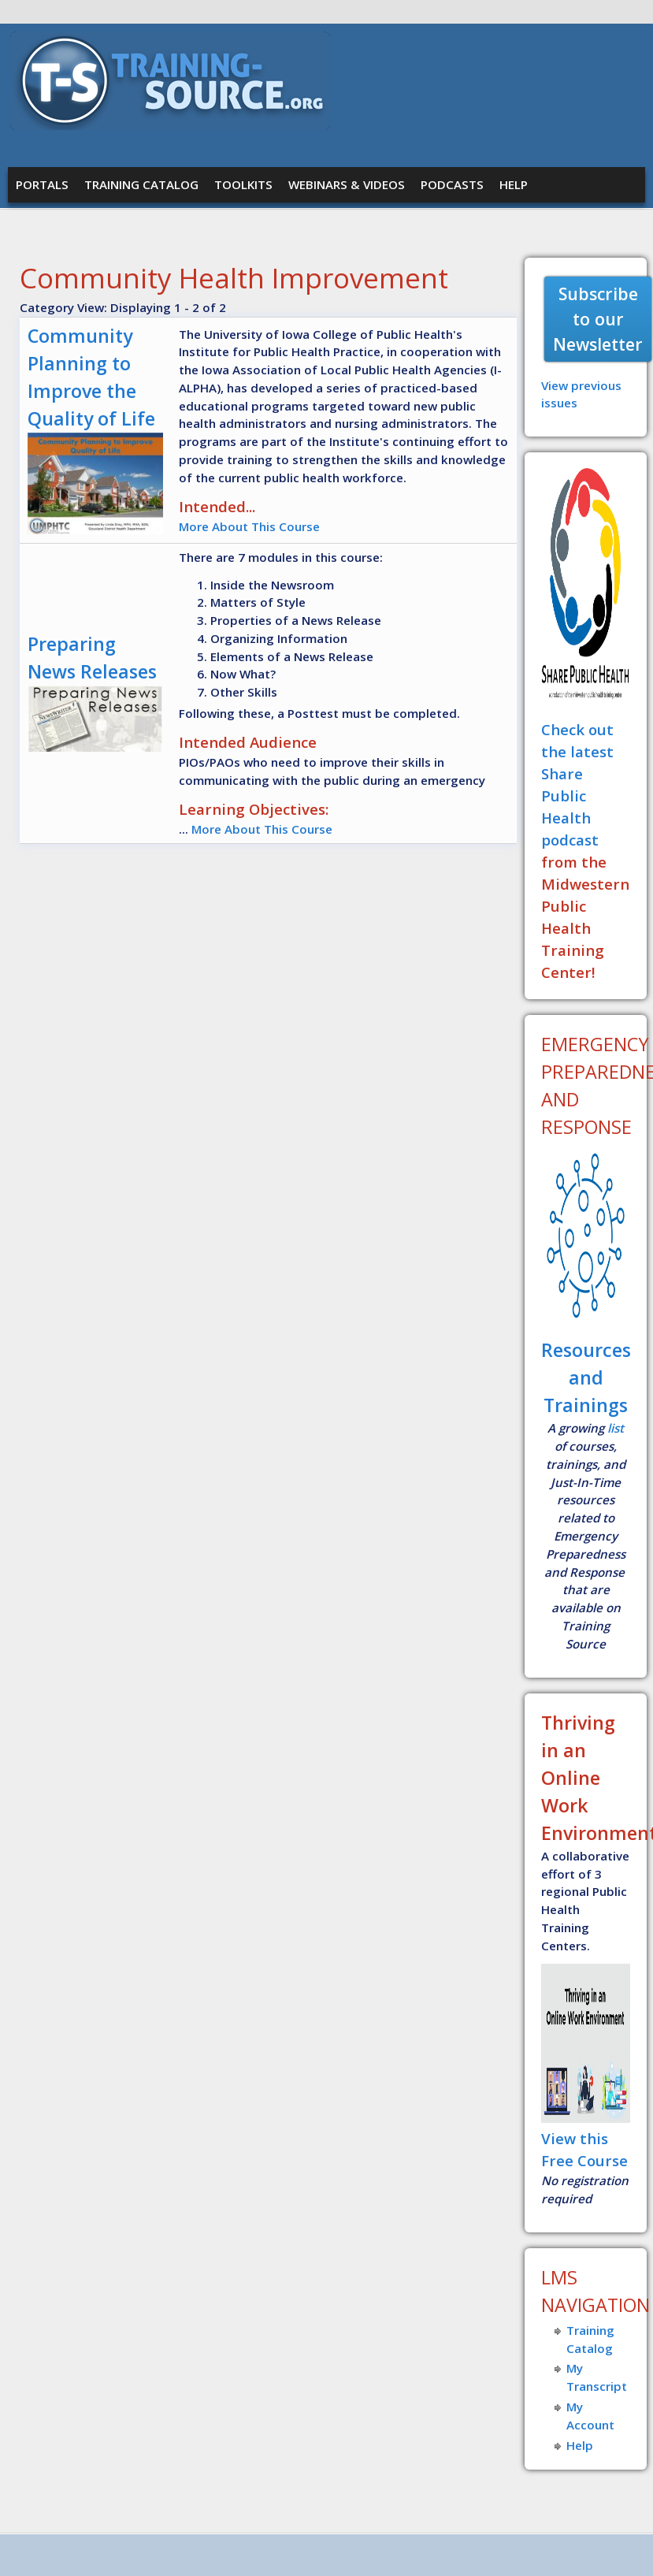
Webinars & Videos (346, 184)
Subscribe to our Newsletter (598, 318)
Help (513, 184)
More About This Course (249, 526)
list (615, 1428)
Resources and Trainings (586, 1377)
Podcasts (452, 184)
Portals (42, 184)
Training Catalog (141, 184)
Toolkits (243, 184)
